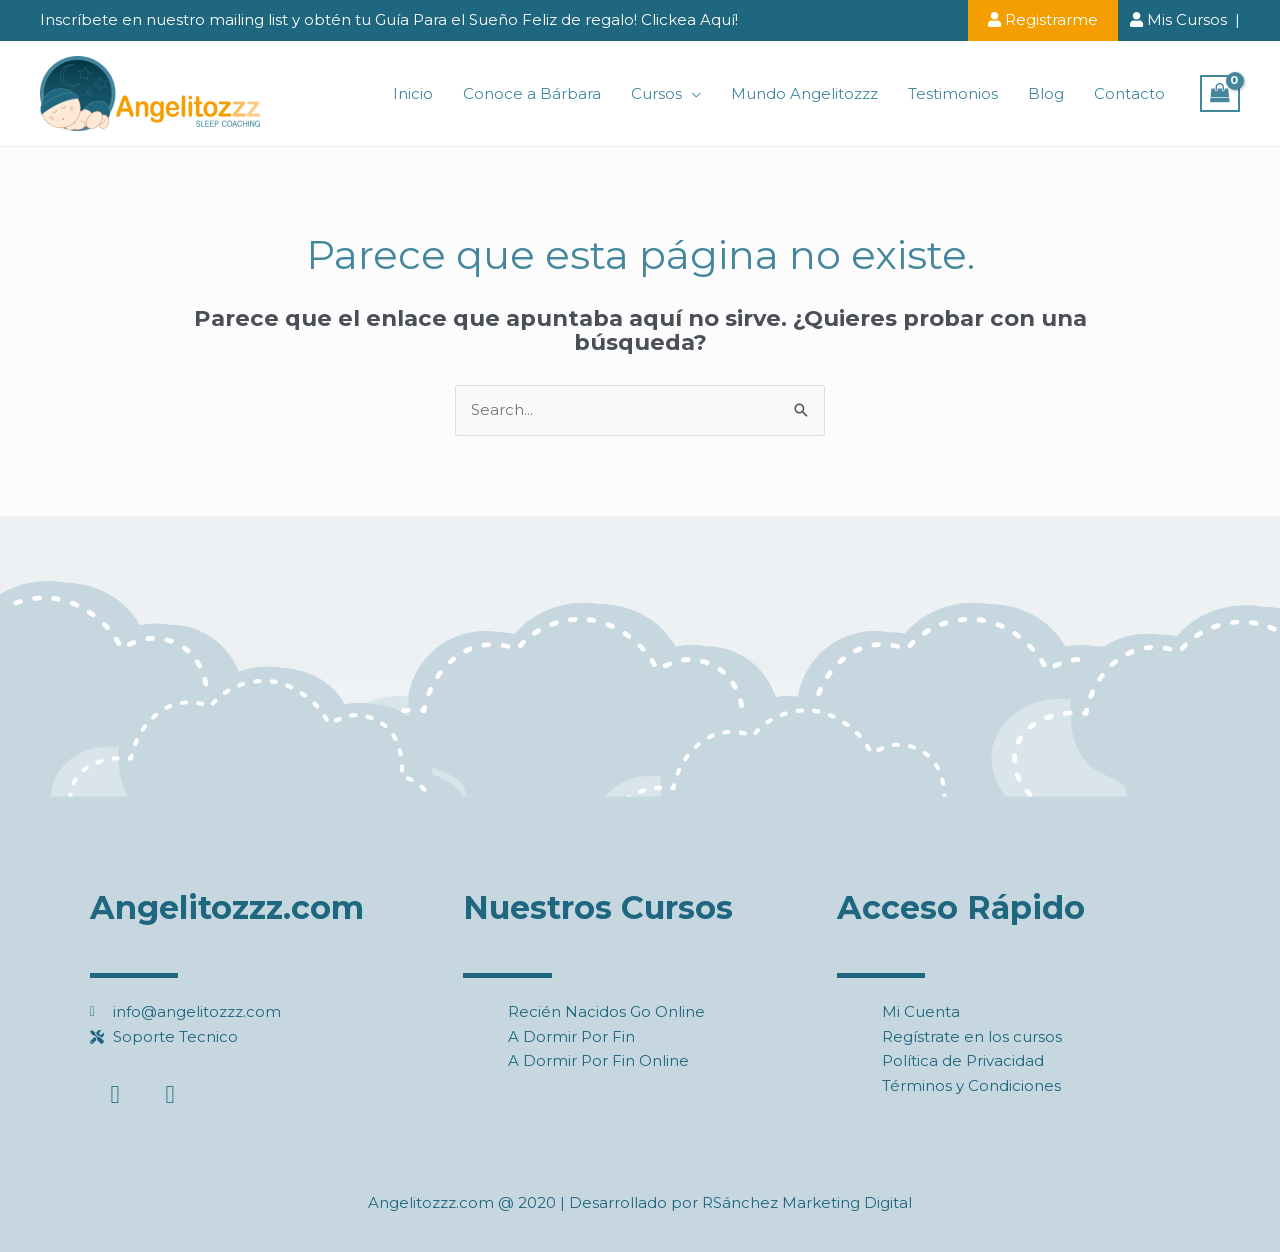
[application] (691, 94)
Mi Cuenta (921, 1011)
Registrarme (1043, 19)
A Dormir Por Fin (571, 1036)
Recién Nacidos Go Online (606, 1011)
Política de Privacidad (963, 1060)
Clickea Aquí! (689, 19)
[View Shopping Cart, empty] (1220, 94)
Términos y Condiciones (971, 1085)
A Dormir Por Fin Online (598, 1060)
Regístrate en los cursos (972, 1036)
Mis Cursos (1178, 19)
